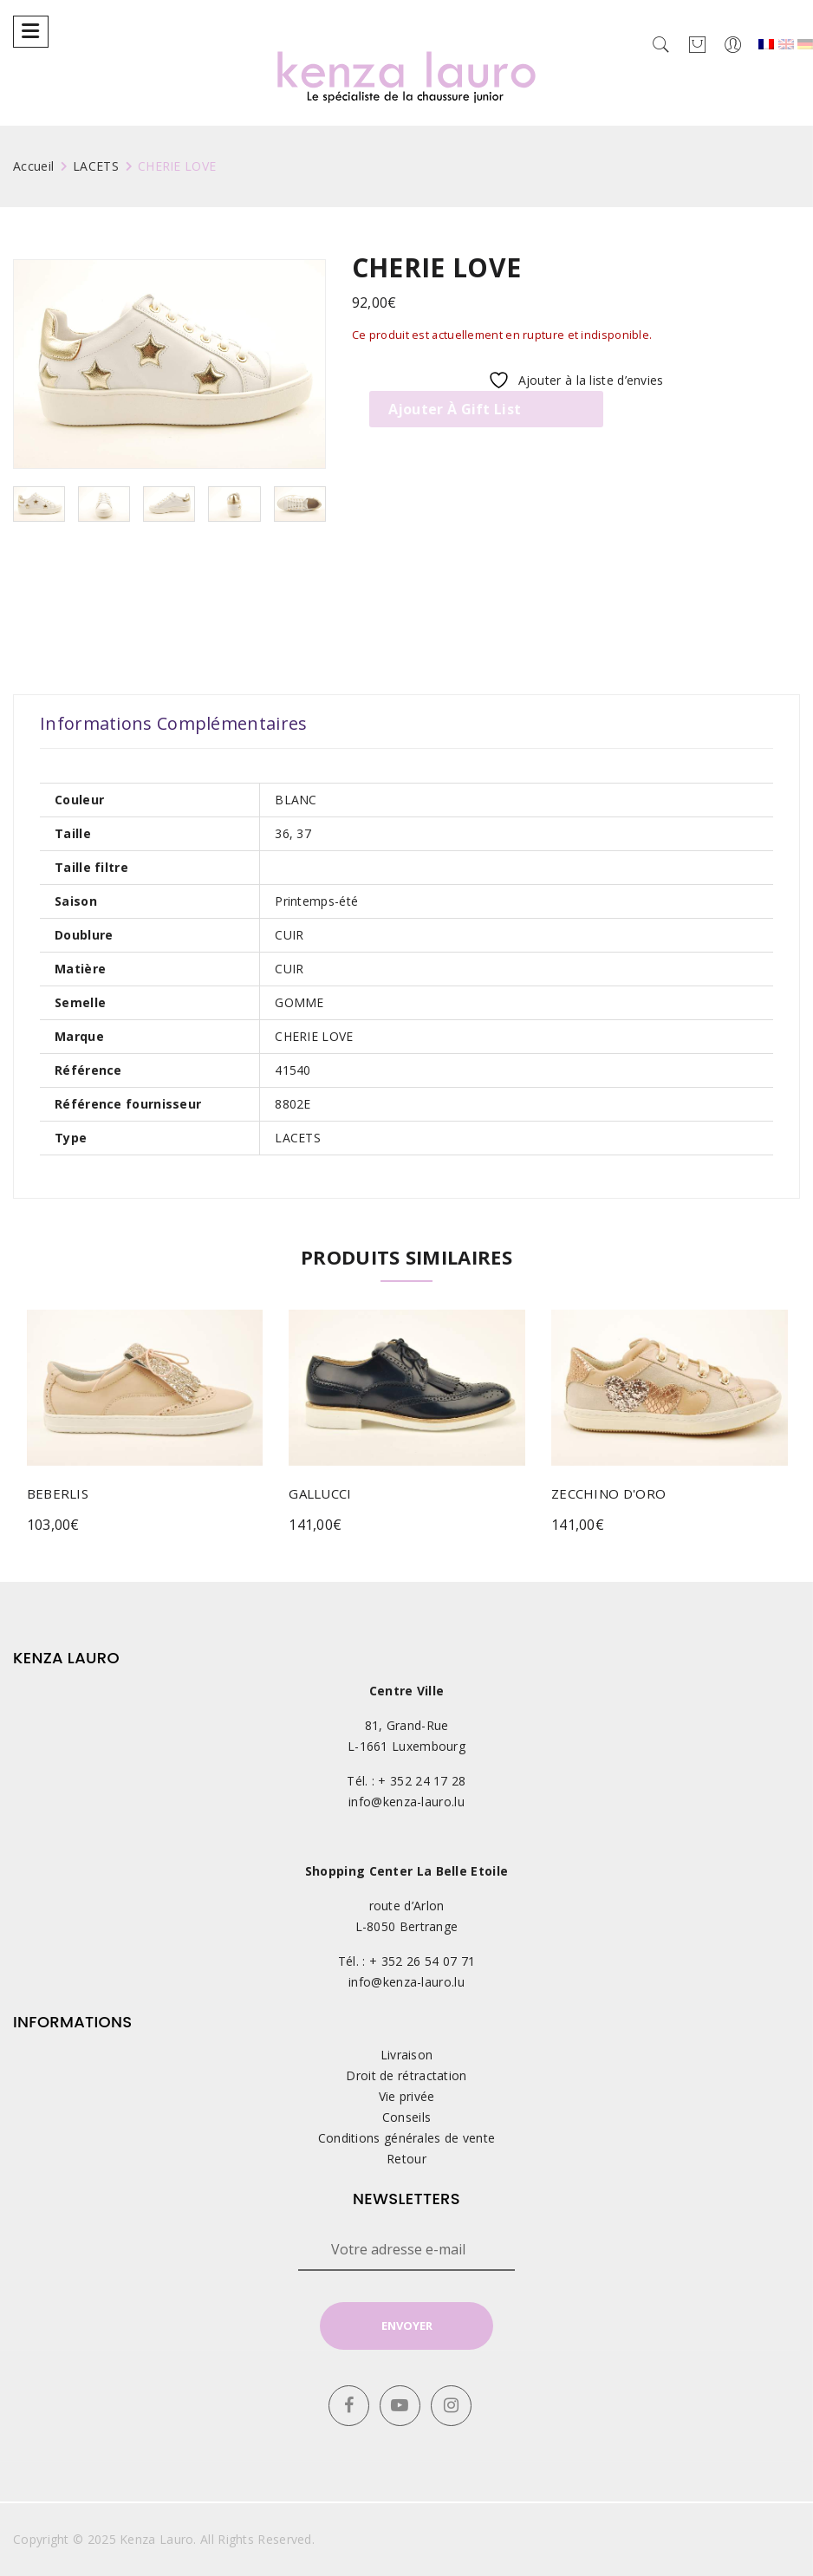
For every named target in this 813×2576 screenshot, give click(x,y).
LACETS (96, 166)
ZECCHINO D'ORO (608, 1493)
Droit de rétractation (406, 2075)
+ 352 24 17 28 (421, 1781)
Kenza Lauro (156, 2539)
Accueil (33, 166)
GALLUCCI (320, 1493)
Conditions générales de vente (407, 2138)
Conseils (406, 2117)
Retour (406, 2158)
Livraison (406, 2054)
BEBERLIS (57, 1493)
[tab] (173, 723)
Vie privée (407, 2096)
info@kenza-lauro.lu (406, 1801)
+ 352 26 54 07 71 (422, 1961)
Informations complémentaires (173, 723)
